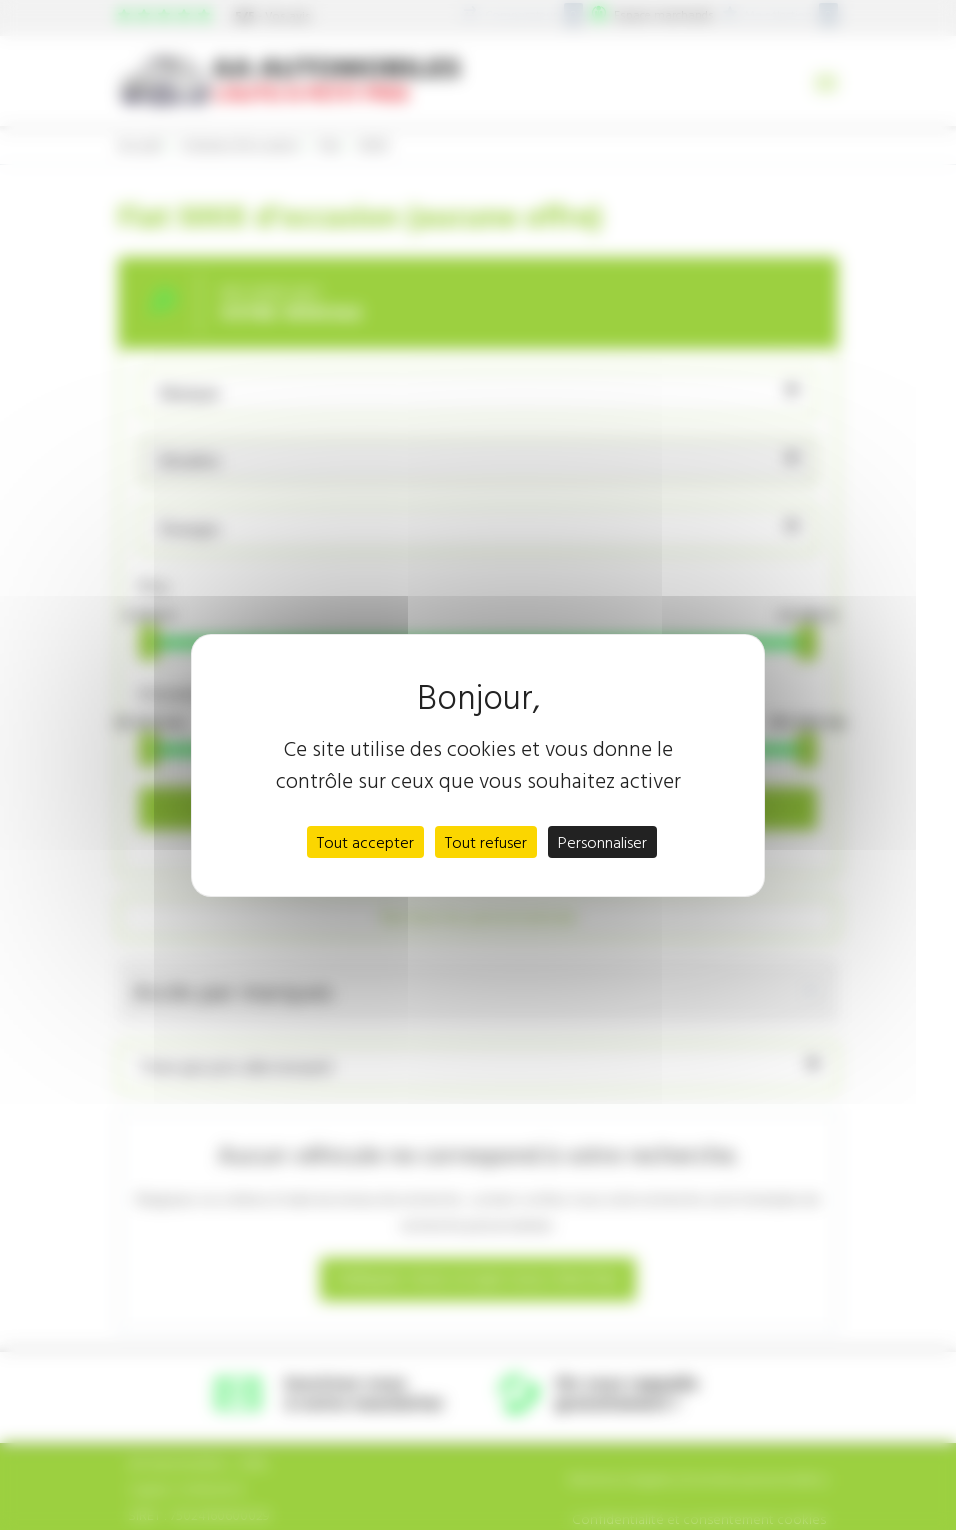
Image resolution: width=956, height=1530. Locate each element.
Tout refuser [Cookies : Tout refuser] (486, 842)
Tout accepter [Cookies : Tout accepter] (365, 842)
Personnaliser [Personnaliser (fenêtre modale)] (602, 842)
